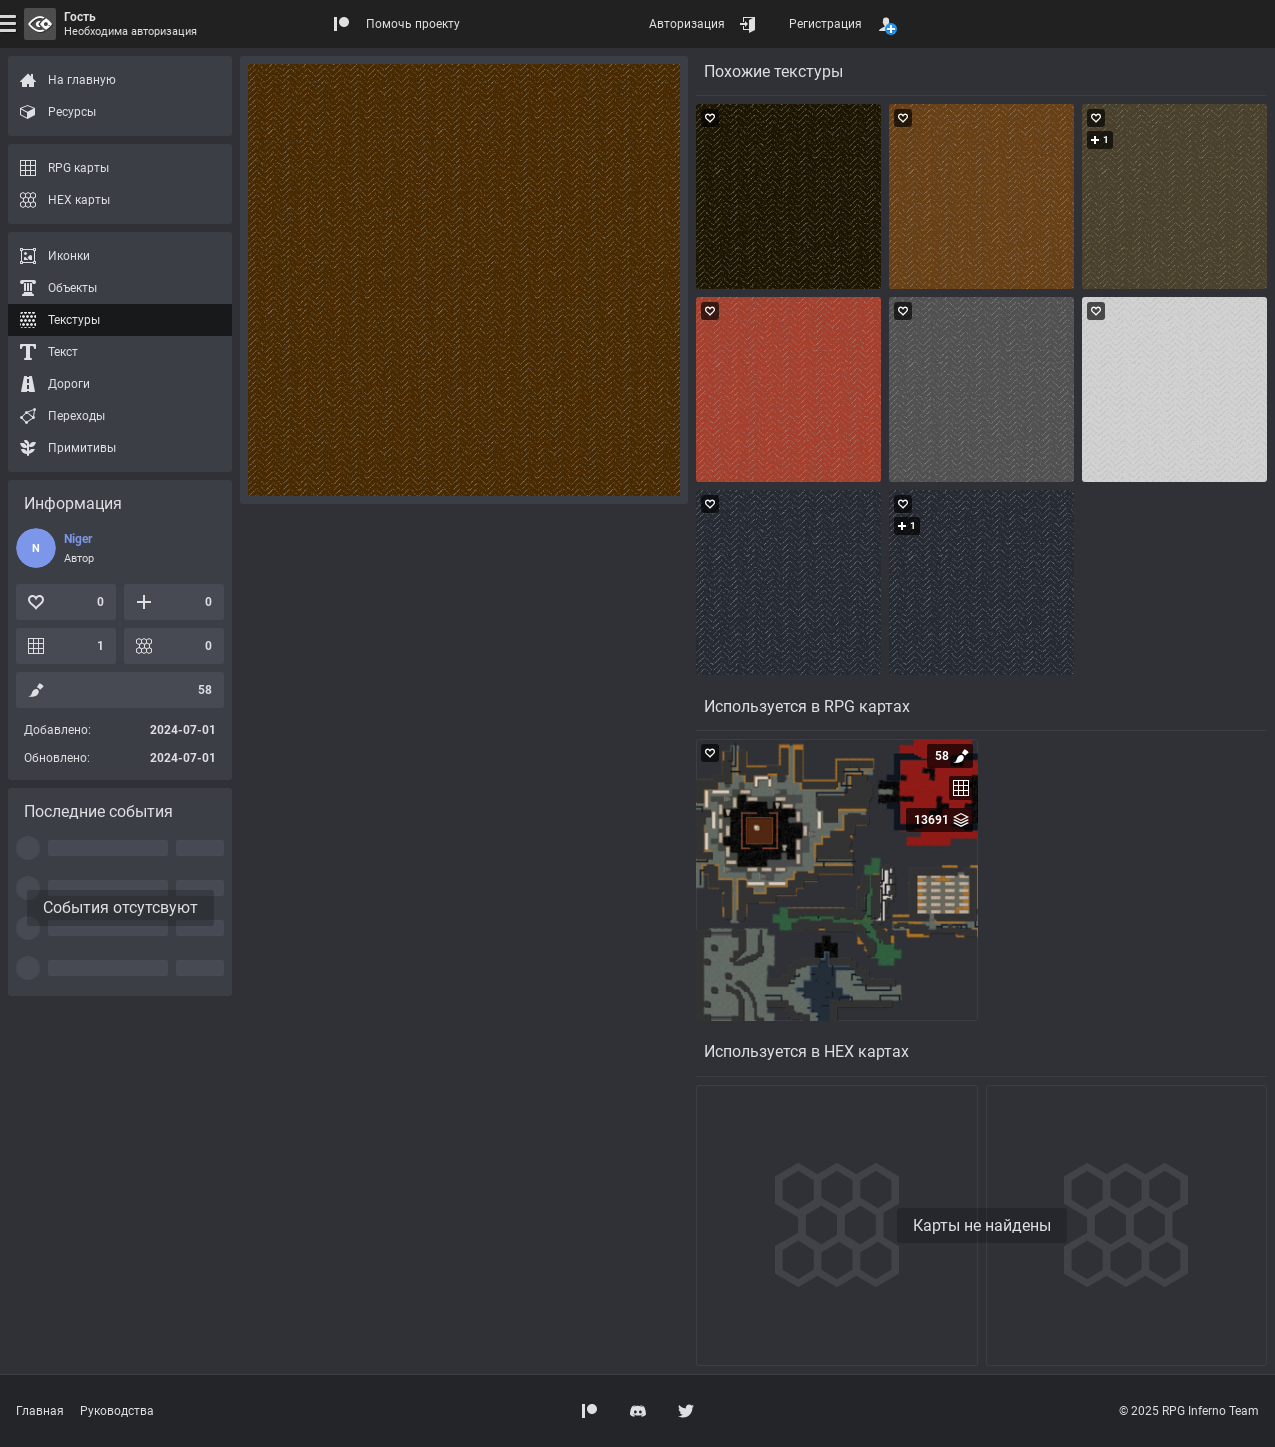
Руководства (117, 1411)
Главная (40, 1411)
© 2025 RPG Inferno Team (1189, 1411)
